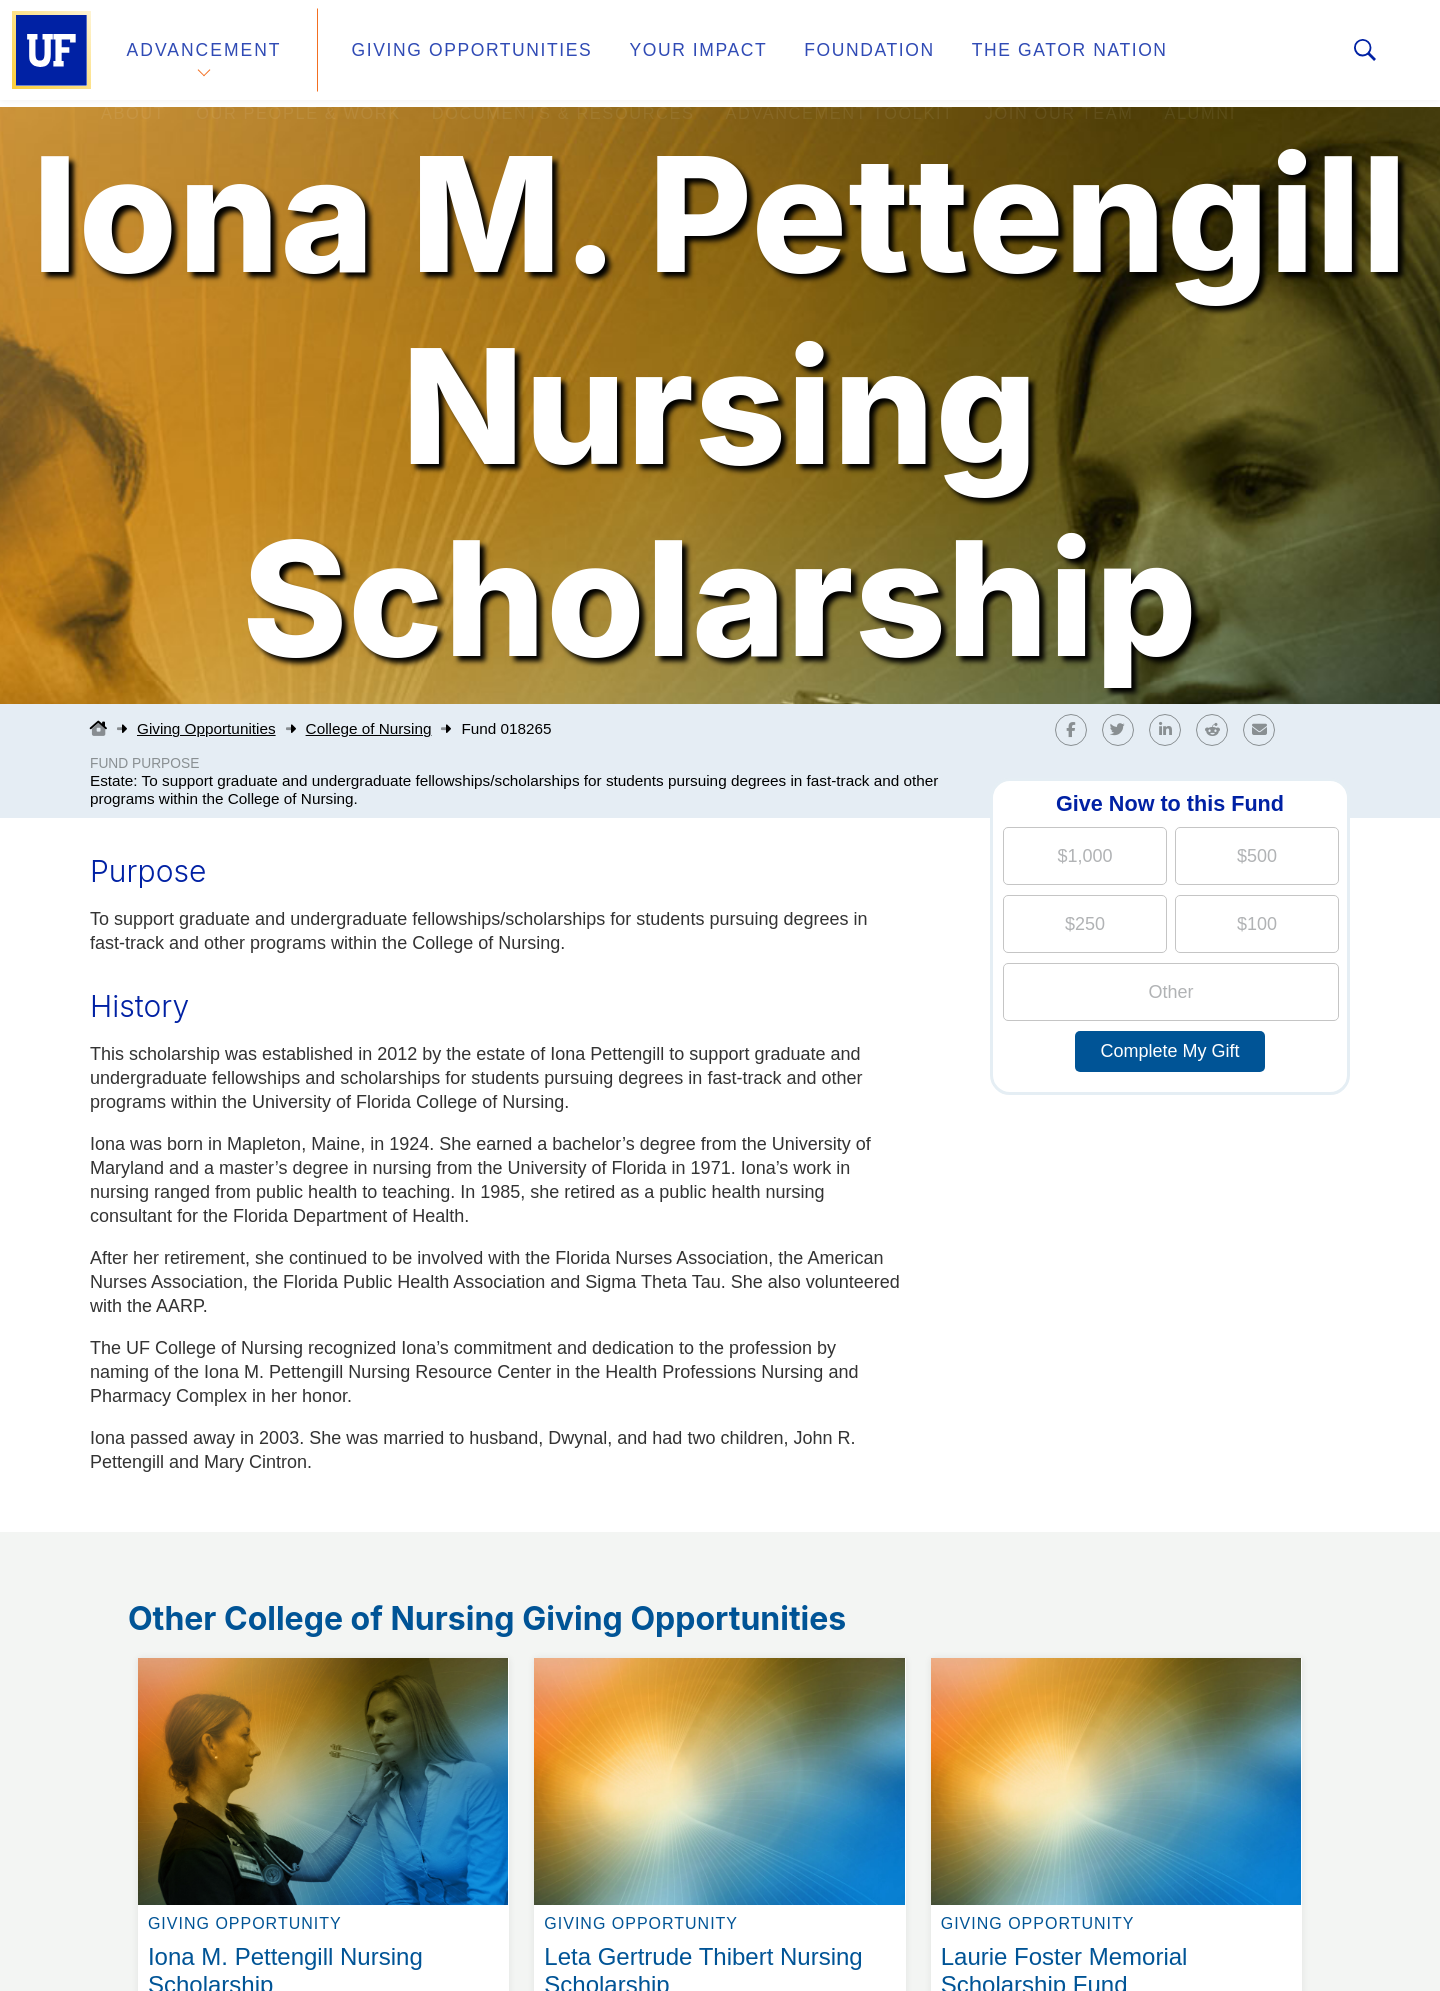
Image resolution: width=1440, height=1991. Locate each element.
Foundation (826, 53)
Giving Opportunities (455, 53)
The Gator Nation (1013, 53)
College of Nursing (369, 728)
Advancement (204, 53)
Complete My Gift (1169, 1051)
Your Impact (666, 53)
